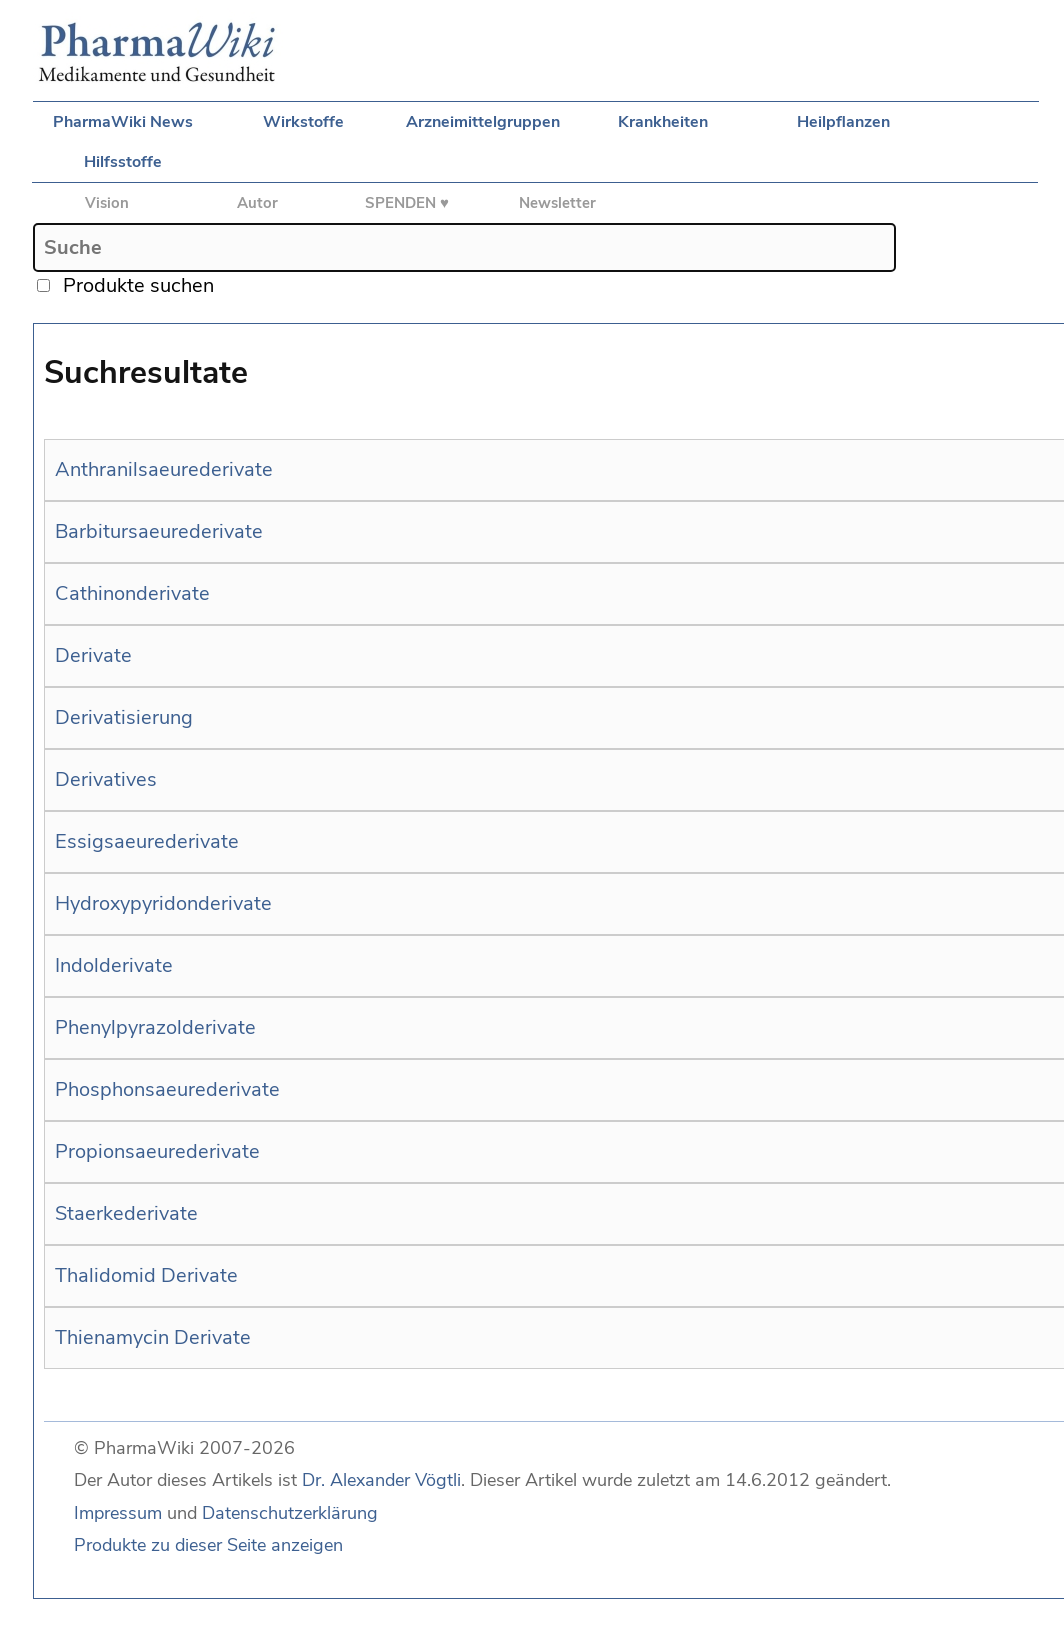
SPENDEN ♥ (407, 203)
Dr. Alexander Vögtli (381, 1480)
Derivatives (106, 779)
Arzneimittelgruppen (483, 122)
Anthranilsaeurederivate (164, 469)
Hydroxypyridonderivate (163, 903)
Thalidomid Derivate (146, 1275)
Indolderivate (114, 965)
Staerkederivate (126, 1213)
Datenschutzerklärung (290, 1513)
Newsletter (557, 203)
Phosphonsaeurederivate (167, 1089)
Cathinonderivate (132, 593)
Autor (257, 203)
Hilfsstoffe (123, 162)
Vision (107, 203)
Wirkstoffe (303, 122)
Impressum (118, 1513)
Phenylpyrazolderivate (155, 1027)
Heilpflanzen (843, 122)
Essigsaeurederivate (147, 841)
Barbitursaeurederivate (159, 531)
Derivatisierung (124, 717)
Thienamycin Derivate (153, 1337)
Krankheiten (663, 122)
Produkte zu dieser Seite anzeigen (208, 1545)
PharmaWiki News (123, 122)
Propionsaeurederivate (157, 1151)
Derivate (93, 655)
